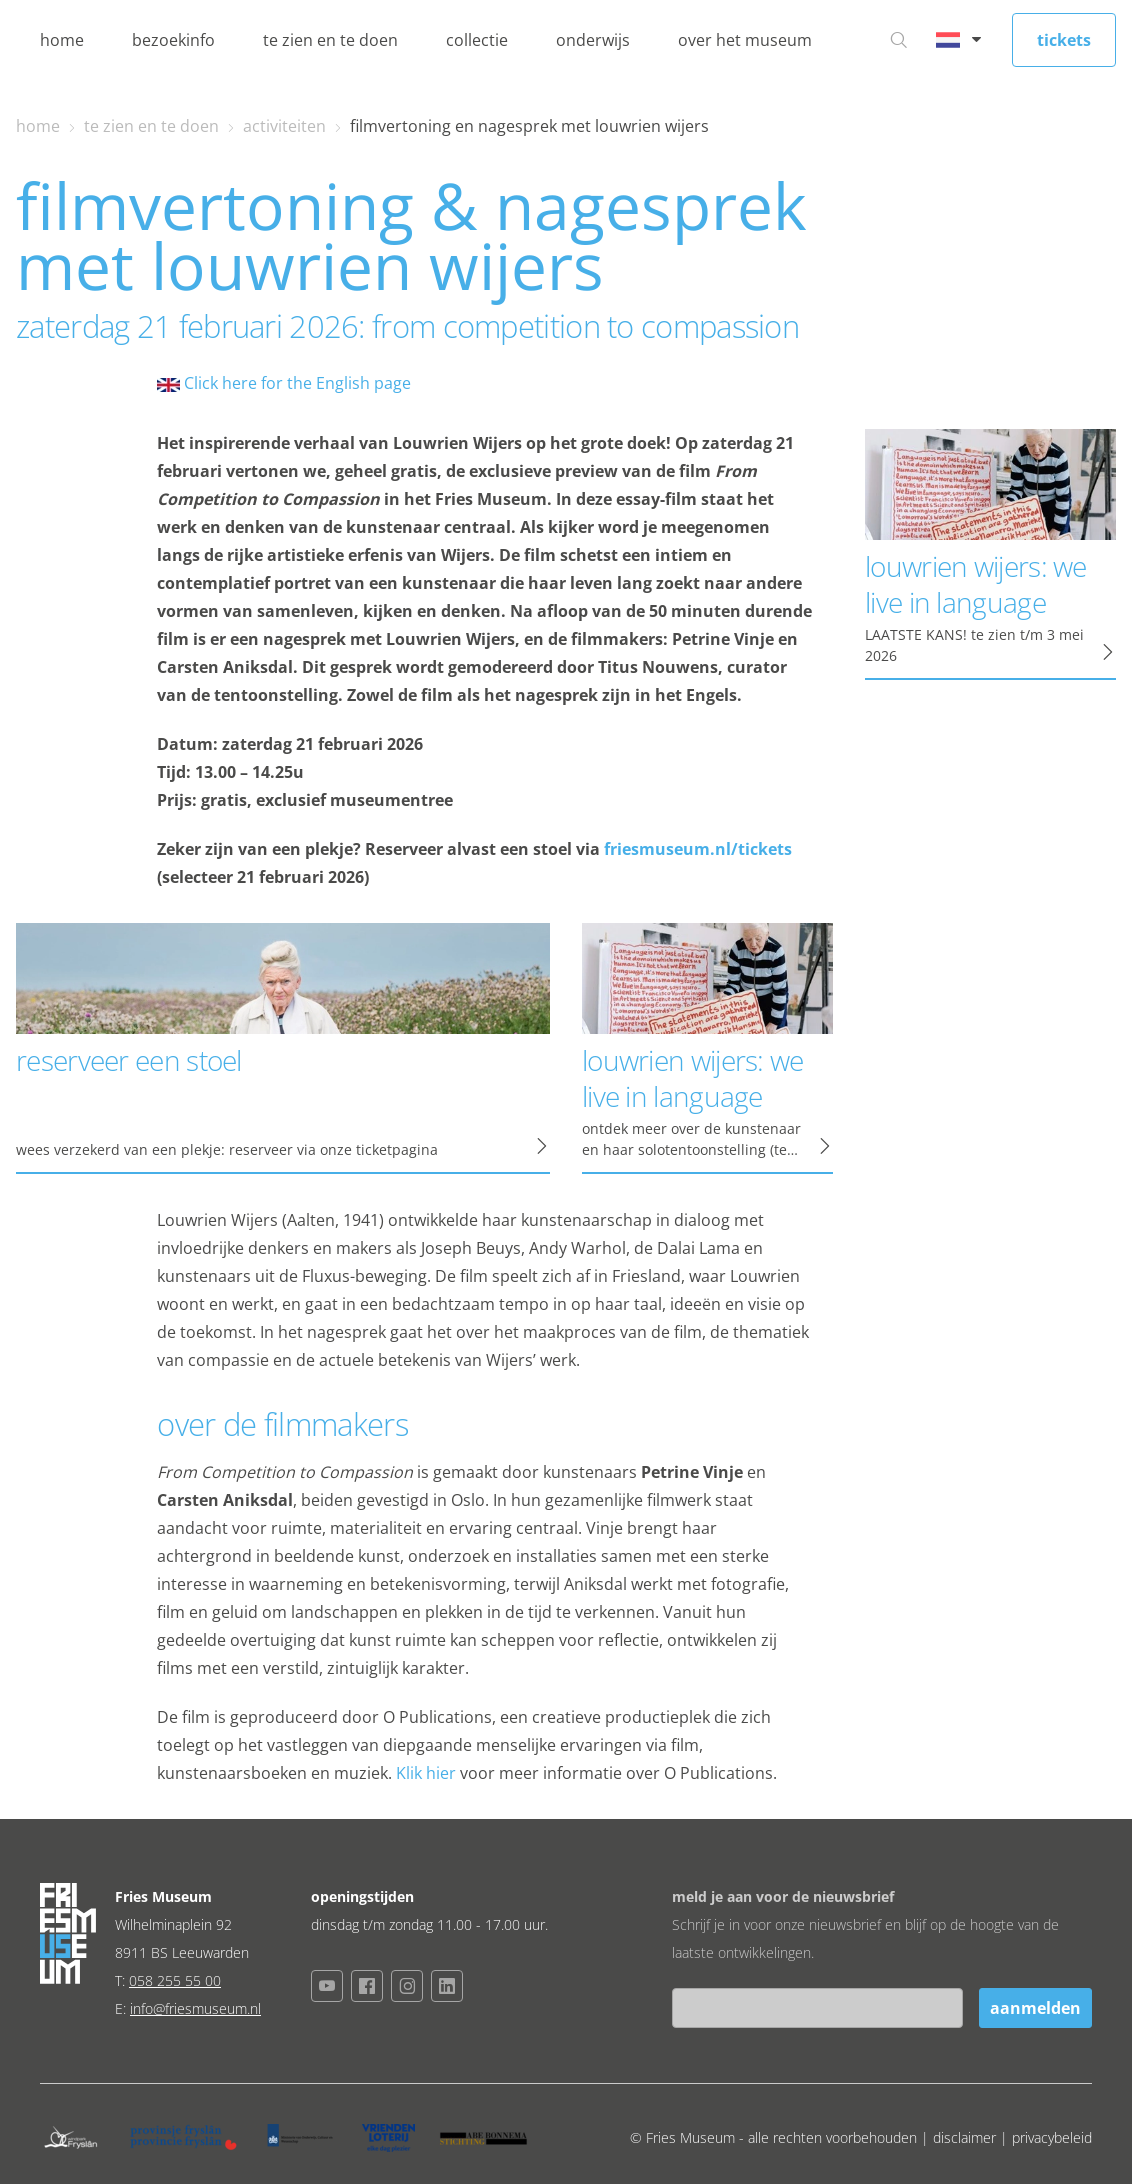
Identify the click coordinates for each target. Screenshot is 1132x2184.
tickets (1064, 40)
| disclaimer (960, 2137)
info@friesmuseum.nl (195, 2008)
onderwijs (593, 40)
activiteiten (284, 126)
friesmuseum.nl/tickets (698, 849)
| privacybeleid (1046, 2137)
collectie (477, 40)
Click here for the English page (284, 383)
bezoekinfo (173, 40)
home (62, 40)
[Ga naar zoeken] (899, 40)
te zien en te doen (330, 40)
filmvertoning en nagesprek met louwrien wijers (529, 126)
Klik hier (426, 1773)
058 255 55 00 (175, 1980)
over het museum (745, 40)
